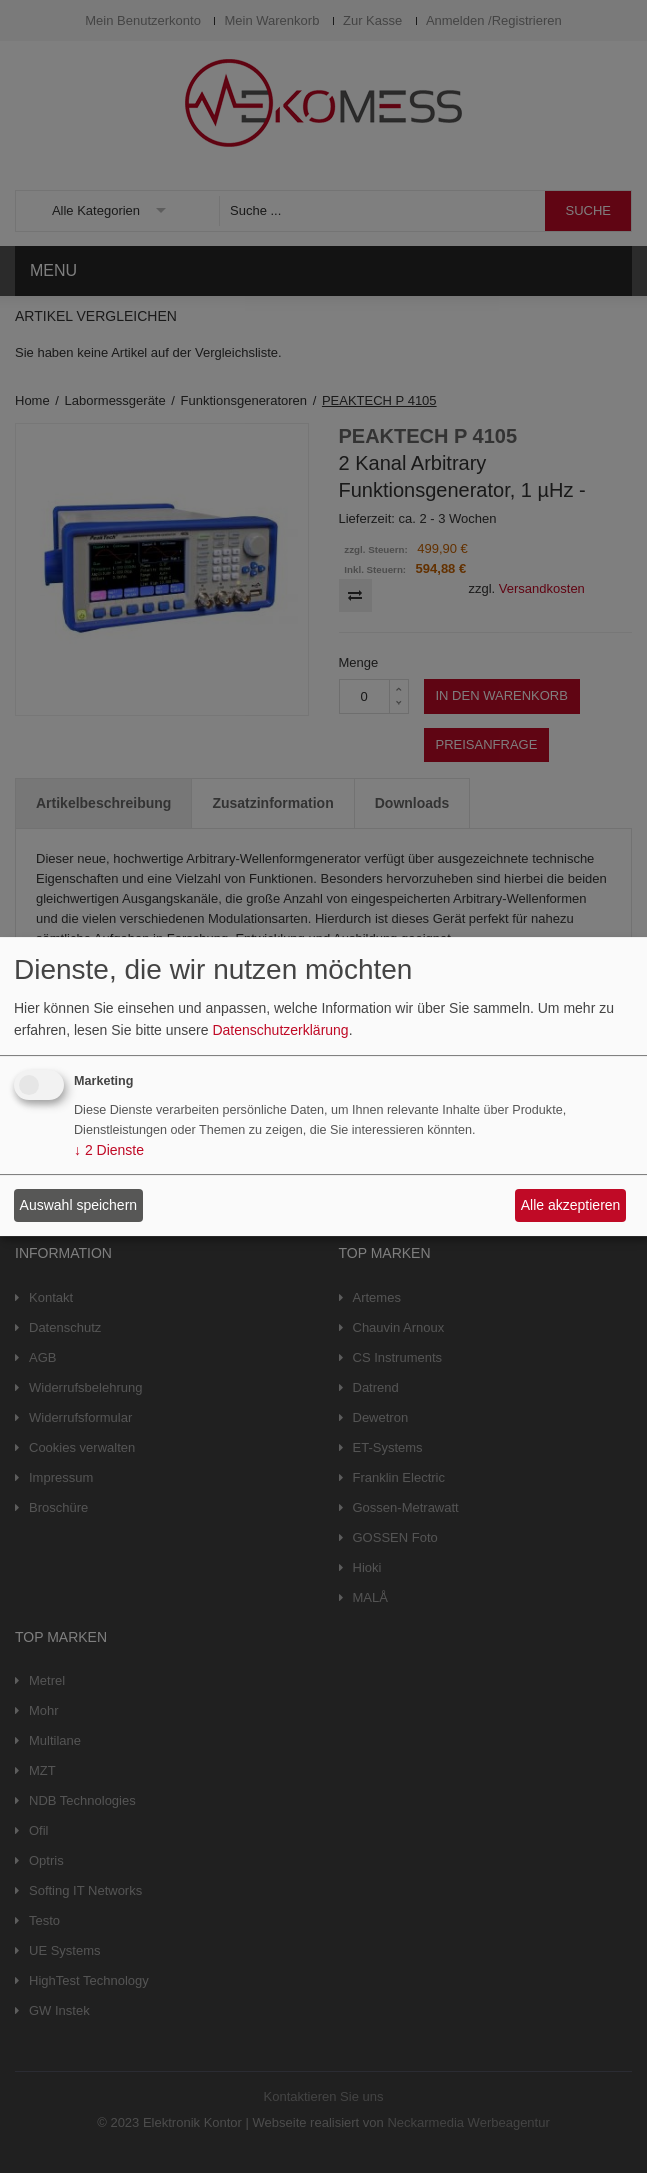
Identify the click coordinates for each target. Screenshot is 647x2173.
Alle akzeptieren (571, 1205)
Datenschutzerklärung (280, 1030)
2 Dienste (109, 1151)
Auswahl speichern (79, 1205)
